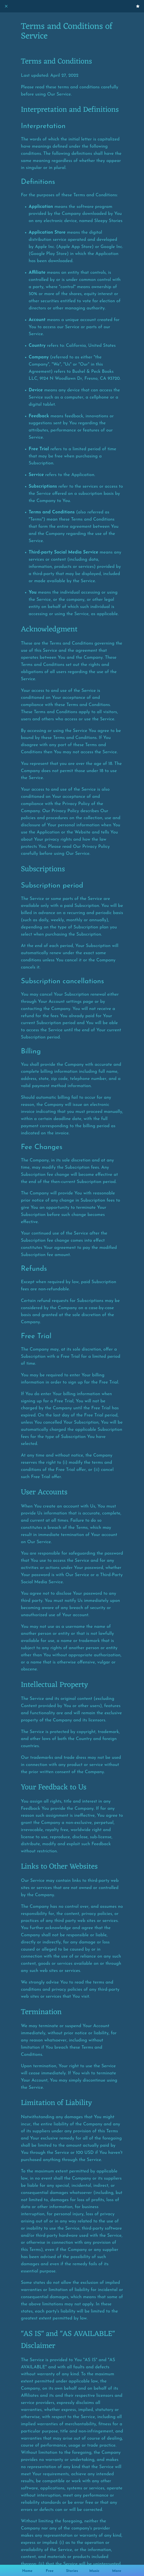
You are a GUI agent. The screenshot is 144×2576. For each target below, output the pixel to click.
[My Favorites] (137, 6)
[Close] (6, 6)
